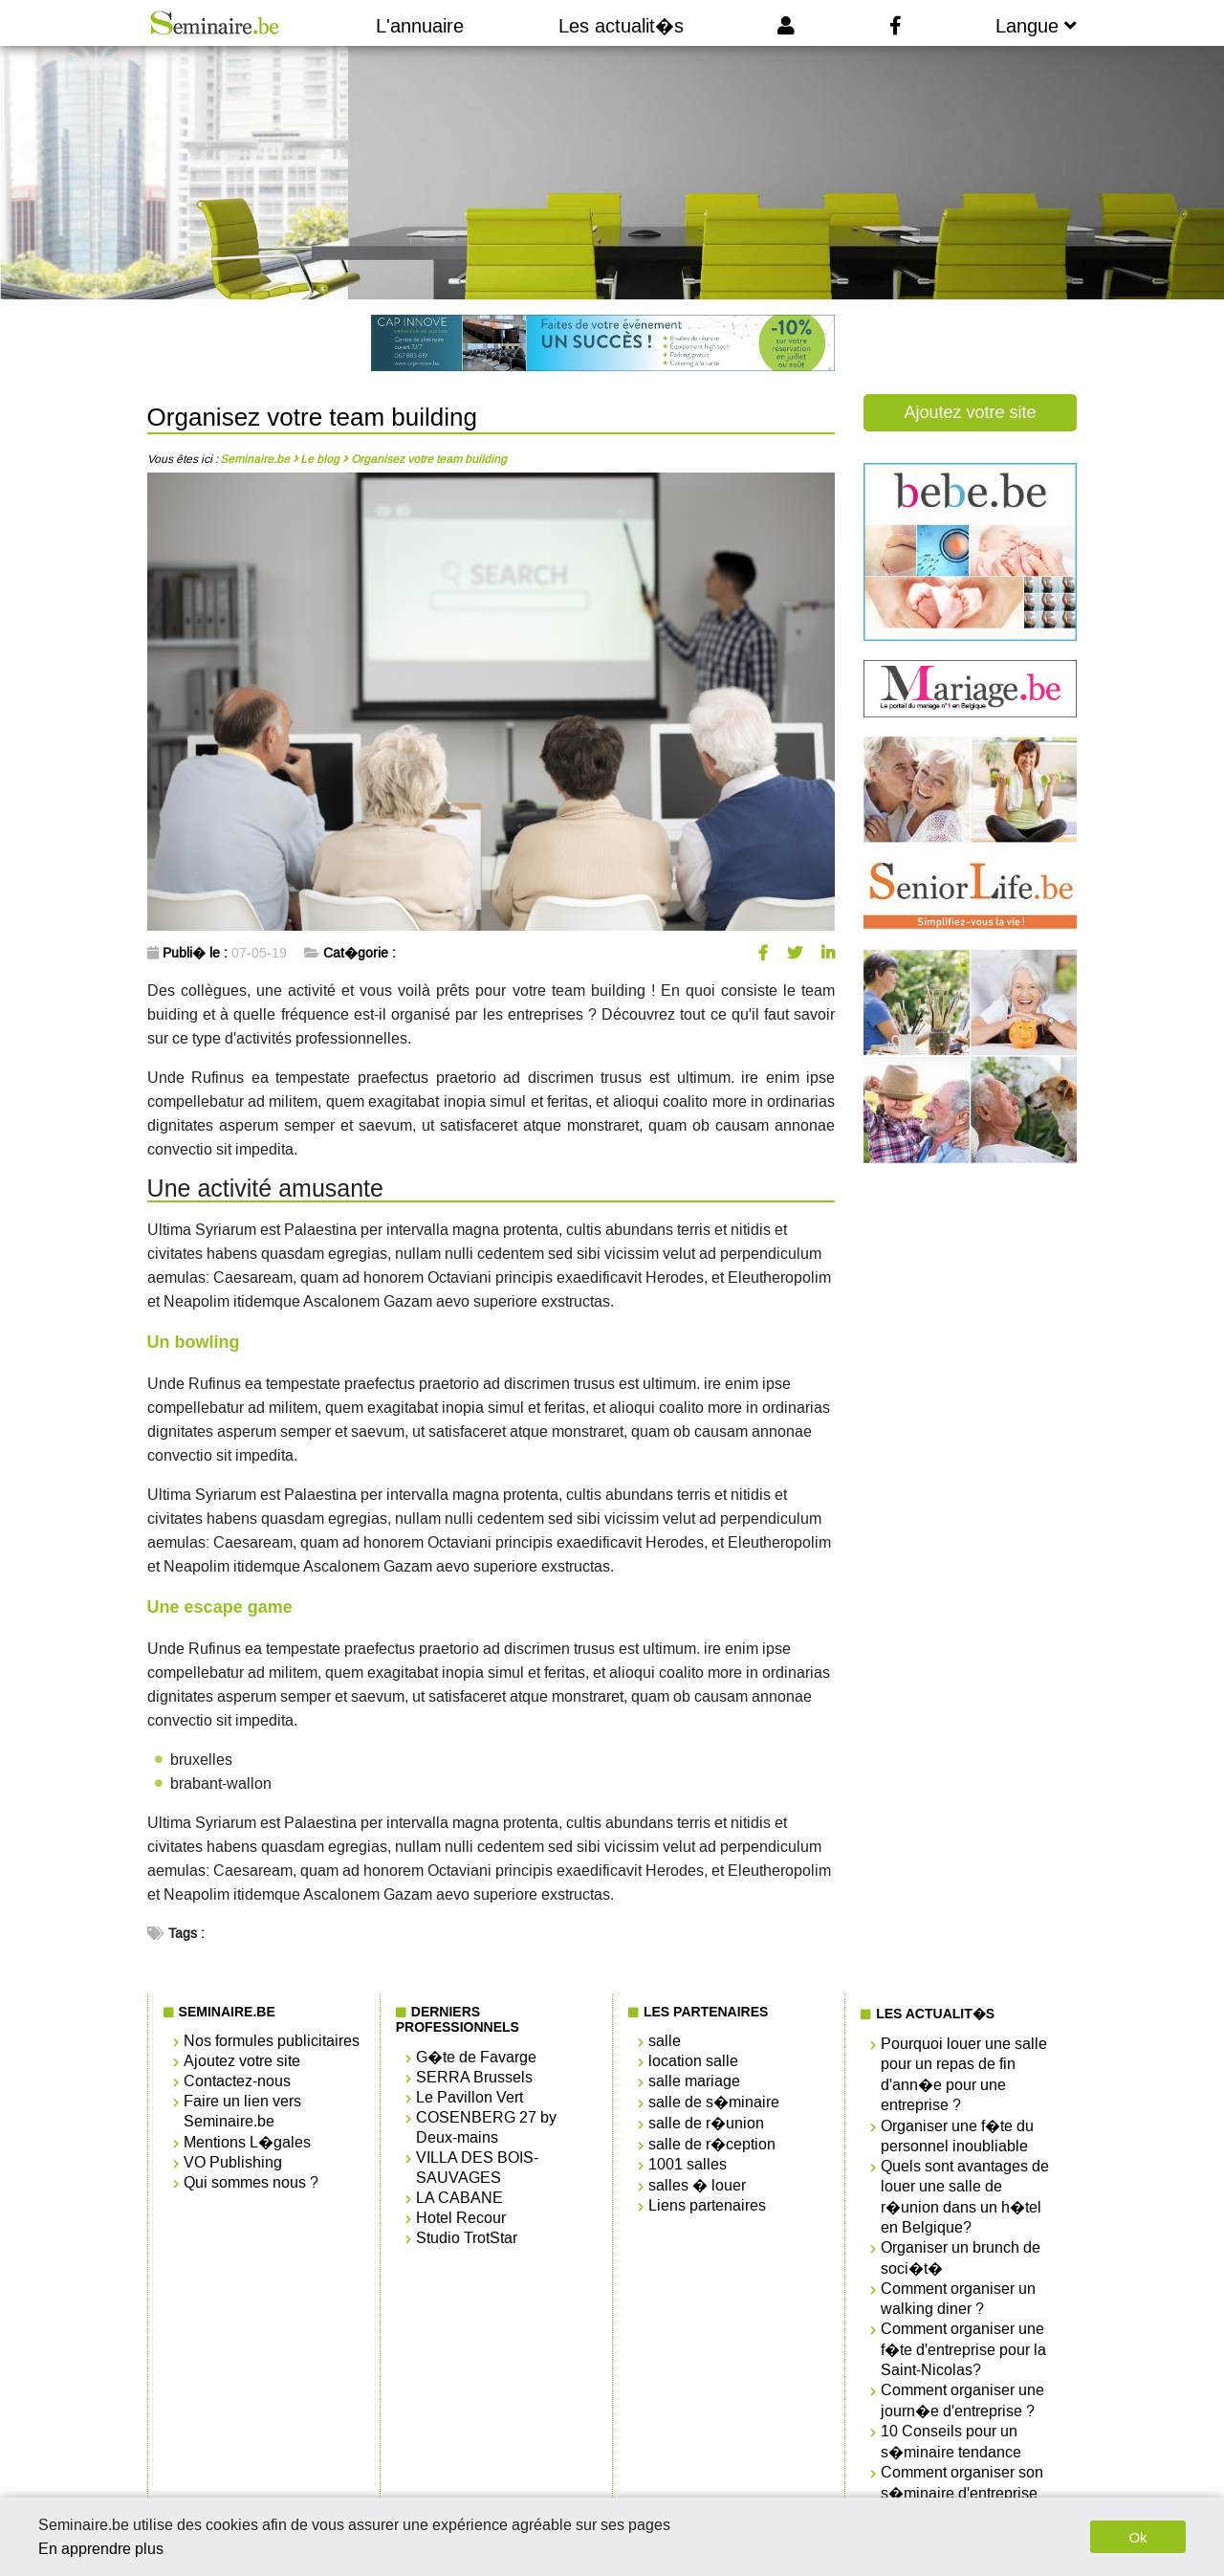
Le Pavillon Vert (469, 2097)
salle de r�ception (712, 2144)
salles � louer (697, 2185)
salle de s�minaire (713, 2102)
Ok (1137, 2537)
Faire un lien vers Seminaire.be (242, 2111)
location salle (693, 2061)
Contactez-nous (237, 2081)
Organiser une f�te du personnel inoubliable (957, 2136)
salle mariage (694, 2081)
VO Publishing (233, 2162)
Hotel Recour (461, 2218)
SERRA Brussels (474, 2077)
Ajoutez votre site (970, 412)
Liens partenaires (707, 2205)
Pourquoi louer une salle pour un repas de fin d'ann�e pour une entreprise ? (964, 2074)
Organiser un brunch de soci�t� (960, 2258)
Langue (1036, 25)
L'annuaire (420, 25)
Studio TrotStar (466, 2238)
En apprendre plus (101, 2549)
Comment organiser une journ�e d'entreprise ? (962, 2400)
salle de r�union (706, 2123)
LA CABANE (459, 2198)
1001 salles (687, 2164)
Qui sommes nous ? (251, 2182)
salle (664, 2041)
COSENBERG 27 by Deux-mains (486, 2127)
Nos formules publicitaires (272, 2041)
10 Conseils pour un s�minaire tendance (951, 2441)
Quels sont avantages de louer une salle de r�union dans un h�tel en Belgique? (965, 2196)
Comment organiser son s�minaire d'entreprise (962, 2482)
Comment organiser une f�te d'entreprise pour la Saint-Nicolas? (963, 2349)
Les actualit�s (621, 25)
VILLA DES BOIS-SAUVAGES (477, 2167)
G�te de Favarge (476, 2057)
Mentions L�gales (247, 2142)
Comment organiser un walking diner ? (958, 2299)
